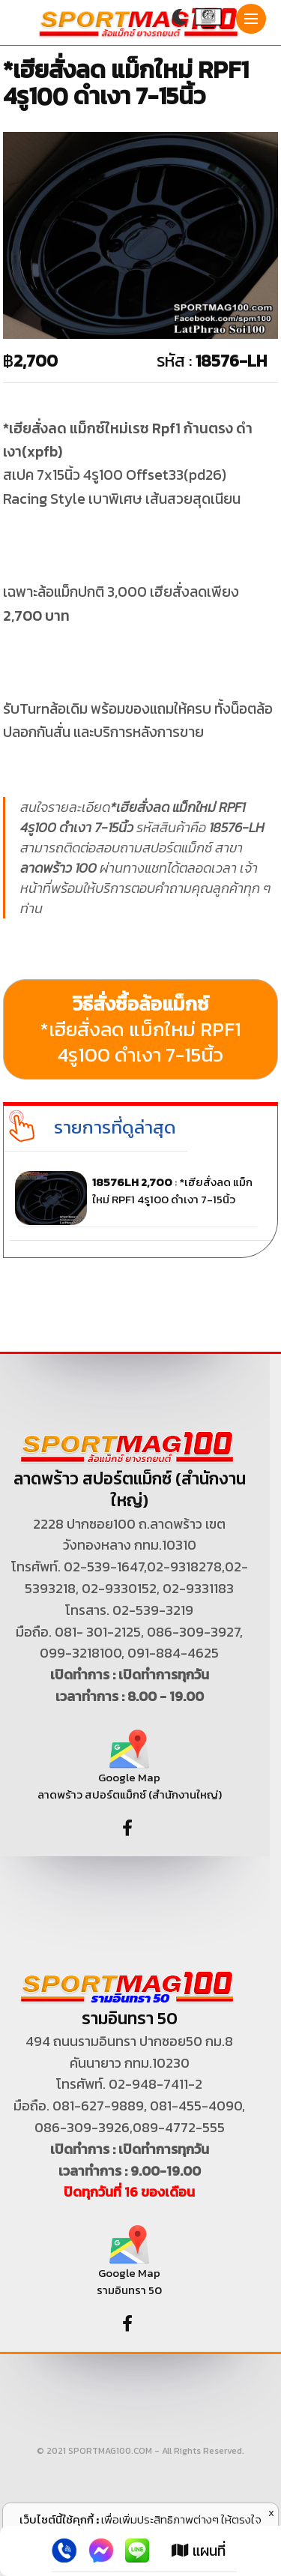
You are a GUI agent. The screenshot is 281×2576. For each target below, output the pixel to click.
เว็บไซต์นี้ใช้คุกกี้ (56, 2519)
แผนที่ (199, 2550)
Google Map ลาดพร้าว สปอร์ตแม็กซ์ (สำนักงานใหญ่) (129, 1770)
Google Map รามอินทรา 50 (129, 2267)
